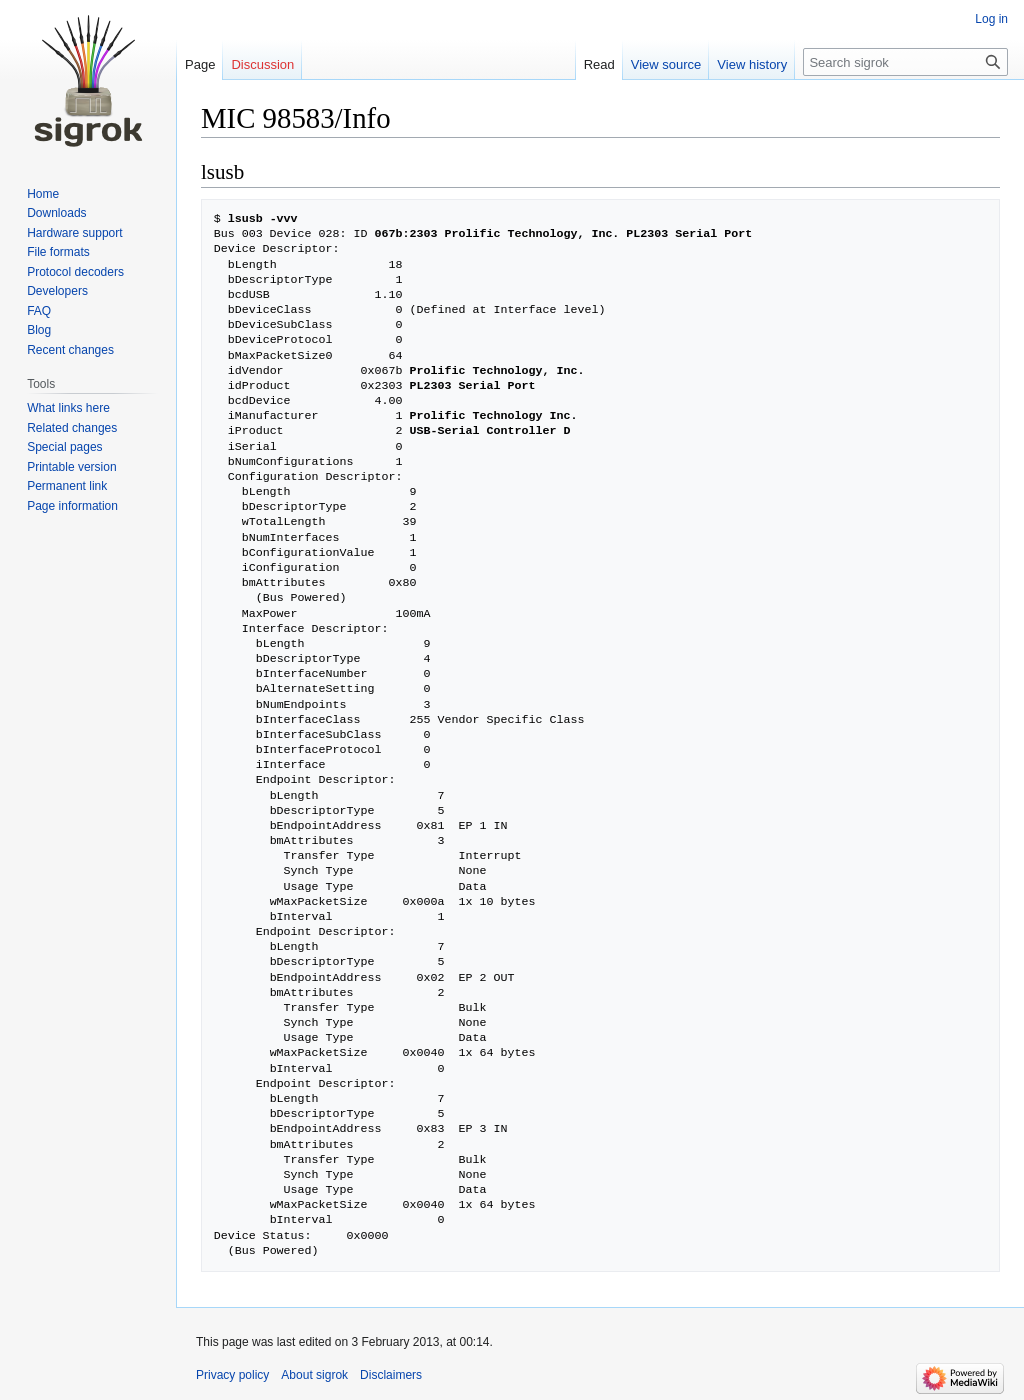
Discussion (262, 64)
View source (666, 64)
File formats (58, 252)
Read (599, 64)
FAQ (39, 311)
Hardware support (74, 233)
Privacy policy (232, 1375)
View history (752, 64)
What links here (68, 408)
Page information (72, 506)
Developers (57, 291)
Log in (991, 19)
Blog (39, 330)
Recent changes (70, 350)
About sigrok (314, 1375)
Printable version (71, 467)
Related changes (72, 428)
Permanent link (67, 486)
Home (43, 194)
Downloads (56, 213)
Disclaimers (391, 1375)
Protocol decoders (75, 272)
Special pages (64, 447)
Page (200, 64)
